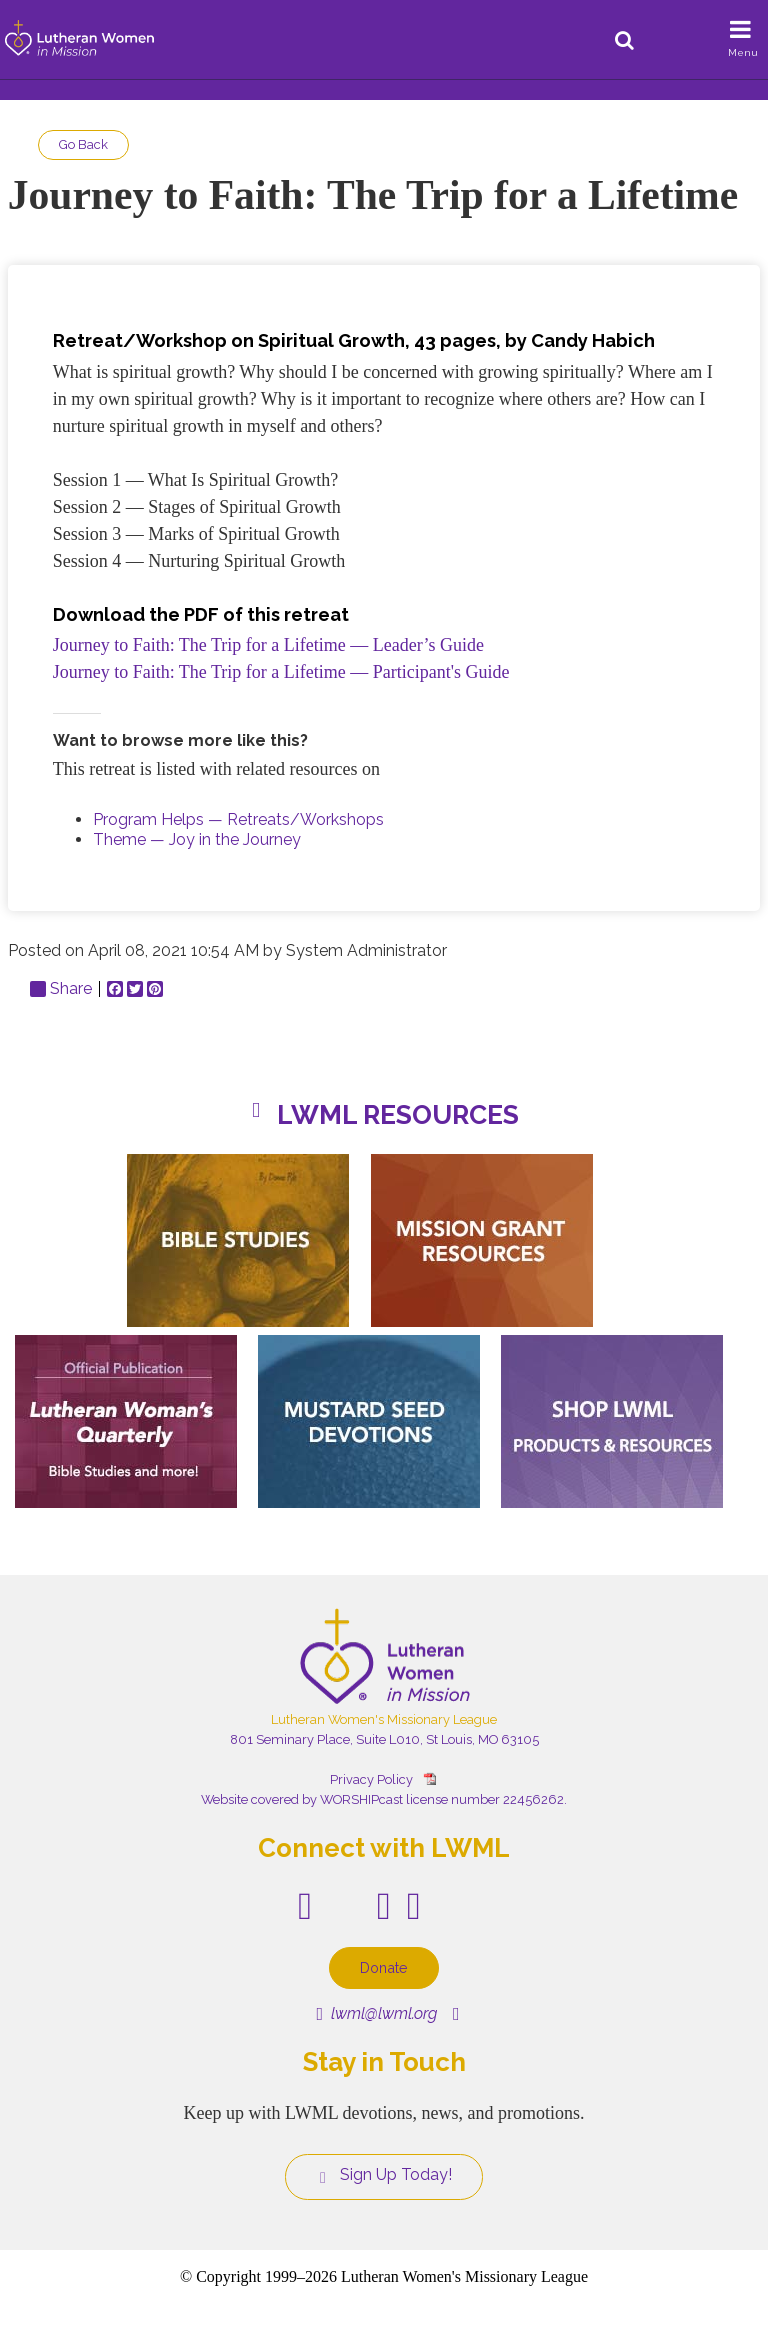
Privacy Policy (371, 1779)
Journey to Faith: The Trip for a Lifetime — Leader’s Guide (268, 645)
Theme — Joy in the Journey (197, 839)
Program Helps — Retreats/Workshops (238, 819)
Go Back (83, 144)
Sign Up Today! (384, 2175)
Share (61, 989)
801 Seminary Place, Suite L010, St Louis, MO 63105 (384, 1739)
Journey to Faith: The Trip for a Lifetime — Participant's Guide (281, 672)
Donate (384, 1967)
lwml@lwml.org (376, 2013)
